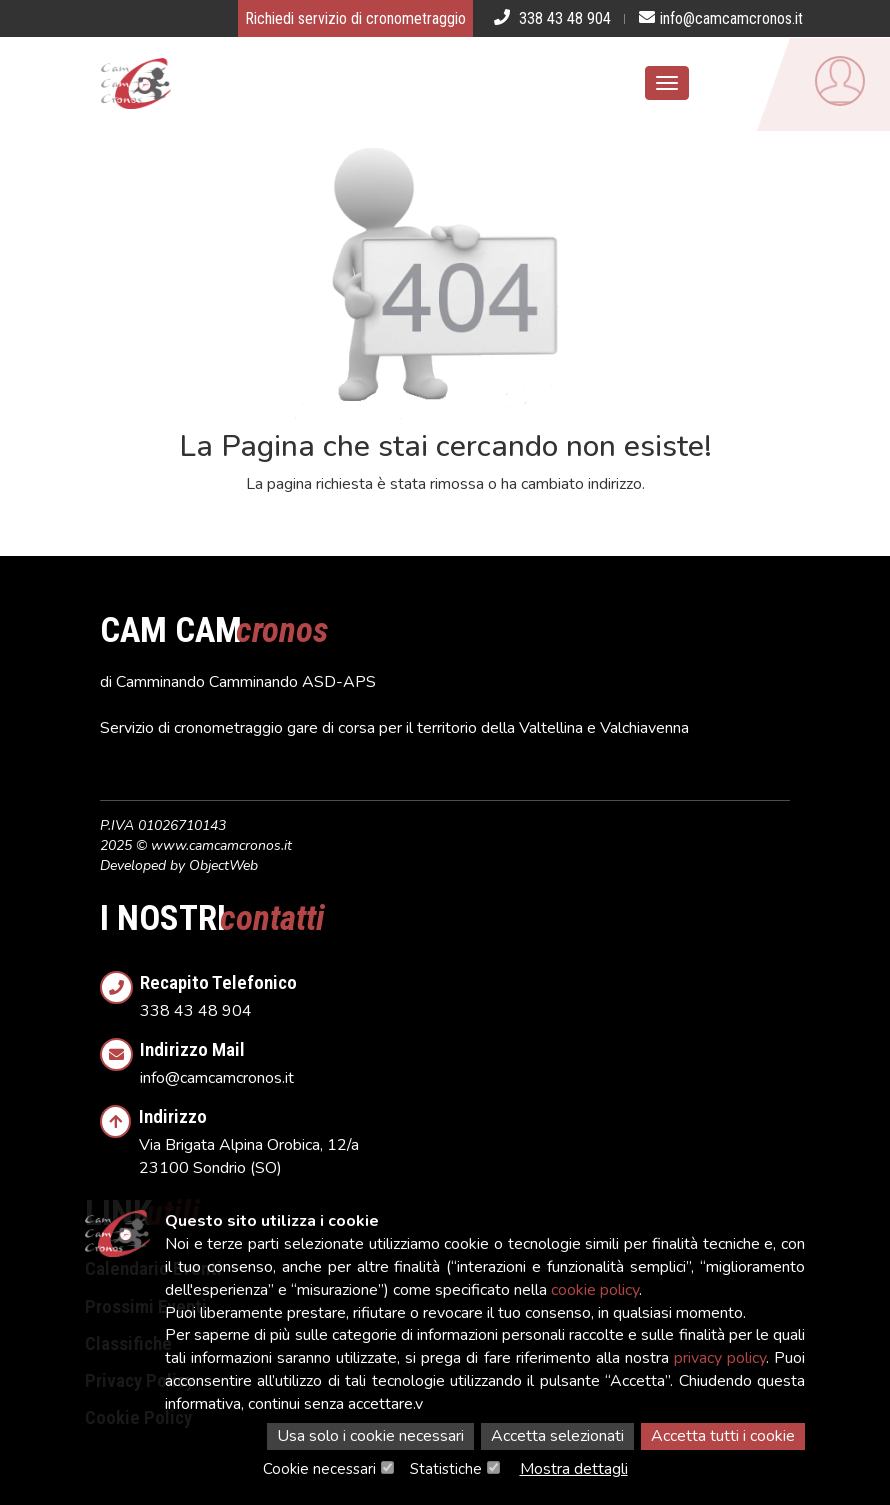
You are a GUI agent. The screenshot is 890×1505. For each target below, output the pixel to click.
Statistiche (446, 1469)
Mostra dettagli (574, 1469)
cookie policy (595, 1290)
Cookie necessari (319, 1469)
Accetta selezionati (557, 1436)
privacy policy (720, 1358)
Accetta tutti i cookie (723, 1436)
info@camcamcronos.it (465, 1057)
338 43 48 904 (465, 990)
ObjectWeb (223, 865)
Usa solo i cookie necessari (370, 1436)
